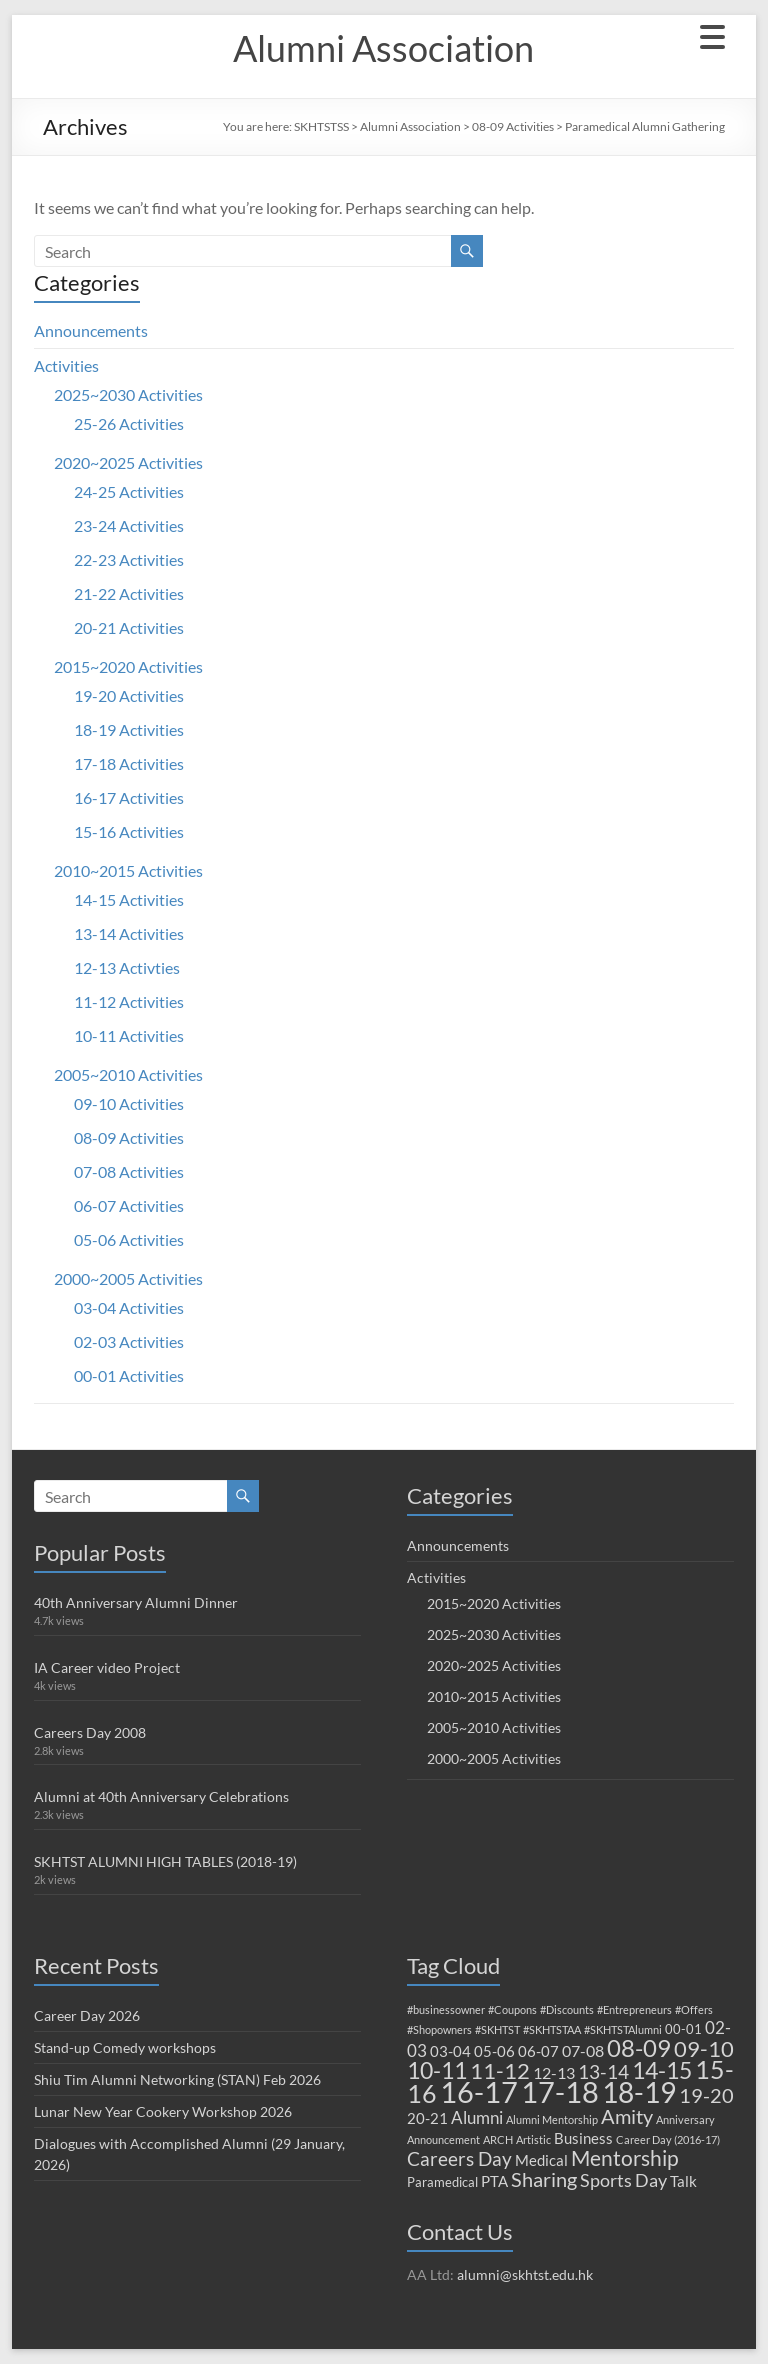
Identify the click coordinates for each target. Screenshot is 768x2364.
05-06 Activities (129, 1239)
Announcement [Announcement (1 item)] (443, 2139)
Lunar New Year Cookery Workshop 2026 (163, 2111)
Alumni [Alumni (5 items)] (477, 2117)
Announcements (91, 330)
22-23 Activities (129, 559)
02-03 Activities (129, 1341)
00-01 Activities (129, 1375)
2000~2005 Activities (128, 1278)
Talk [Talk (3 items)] (683, 2181)
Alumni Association (383, 48)
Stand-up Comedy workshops (125, 2047)
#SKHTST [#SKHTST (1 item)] (497, 2029)
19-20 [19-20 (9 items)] (706, 2095)
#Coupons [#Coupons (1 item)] (512, 2009)
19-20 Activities (129, 695)
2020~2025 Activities (128, 462)
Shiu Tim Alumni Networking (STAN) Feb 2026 (177, 2079)
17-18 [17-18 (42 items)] (560, 2091)
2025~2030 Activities (128, 394)
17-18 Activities (129, 763)
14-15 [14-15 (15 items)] (662, 2070)
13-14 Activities (129, 933)
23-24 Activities (129, 525)
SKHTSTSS (321, 126)
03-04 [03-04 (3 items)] (450, 2051)
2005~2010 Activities (128, 1074)
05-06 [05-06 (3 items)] (494, 2051)
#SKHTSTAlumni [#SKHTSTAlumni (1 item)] (623, 2029)
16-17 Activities (129, 797)
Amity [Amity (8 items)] (627, 2116)
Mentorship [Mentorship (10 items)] (625, 2157)
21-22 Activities (129, 593)
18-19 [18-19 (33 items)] (639, 2092)
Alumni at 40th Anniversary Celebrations (161, 1796)
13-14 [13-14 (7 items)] (603, 2071)
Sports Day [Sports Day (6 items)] (623, 2180)
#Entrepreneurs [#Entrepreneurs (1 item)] (634, 2009)
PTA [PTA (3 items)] (494, 2181)
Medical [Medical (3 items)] (541, 2160)
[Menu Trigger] (712, 35)
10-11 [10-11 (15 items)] (437, 2070)
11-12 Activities (129, 1001)
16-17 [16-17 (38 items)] (479, 2092)
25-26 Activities (129, 423)
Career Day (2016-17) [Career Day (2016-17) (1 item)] (668, 2139)
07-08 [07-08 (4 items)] (583, 2050)
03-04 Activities (129, 1307)
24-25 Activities (129, 491)
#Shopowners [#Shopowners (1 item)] (439, 2029)
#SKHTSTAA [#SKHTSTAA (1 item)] (552, 2029)
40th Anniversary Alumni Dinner (136, 1602)
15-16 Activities (129, 831)
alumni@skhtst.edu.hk (525, 2274)
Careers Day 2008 (90, 1732)
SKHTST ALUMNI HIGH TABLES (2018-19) (165, 1861)
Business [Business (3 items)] (583, 2138)
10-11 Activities (129, 1035)
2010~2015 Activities (128, 870)
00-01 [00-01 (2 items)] (683, 2029)
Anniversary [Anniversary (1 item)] (685, 2119)
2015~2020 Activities (128, 666)
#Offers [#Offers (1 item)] (694, 2009)
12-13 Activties (127, 967)
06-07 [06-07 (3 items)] (538, 2051)
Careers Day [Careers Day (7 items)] (459, 2158)
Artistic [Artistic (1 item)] (533, 2139)
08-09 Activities (513, 126)
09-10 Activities (129, 1103)
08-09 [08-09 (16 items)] (639, 2048)
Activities (66, 365)
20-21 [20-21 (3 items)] (427, 2118)
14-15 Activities (129, 899)
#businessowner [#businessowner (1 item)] (446, 2009)
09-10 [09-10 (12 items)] (704, 2048)
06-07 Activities (129, 1205)
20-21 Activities (129, 627)
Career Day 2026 (87, 2015)
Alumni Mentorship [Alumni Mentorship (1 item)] (552, 2119)
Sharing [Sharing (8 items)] (544, 2179)
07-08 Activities (129, 1171)
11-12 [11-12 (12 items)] (500, 2070)
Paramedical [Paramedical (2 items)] (442, 2182)
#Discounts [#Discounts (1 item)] (567, 2009)
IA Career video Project (107, 1667)
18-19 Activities (129, 729)
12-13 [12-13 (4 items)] (554, 2072)
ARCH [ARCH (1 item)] (498, 2139)
